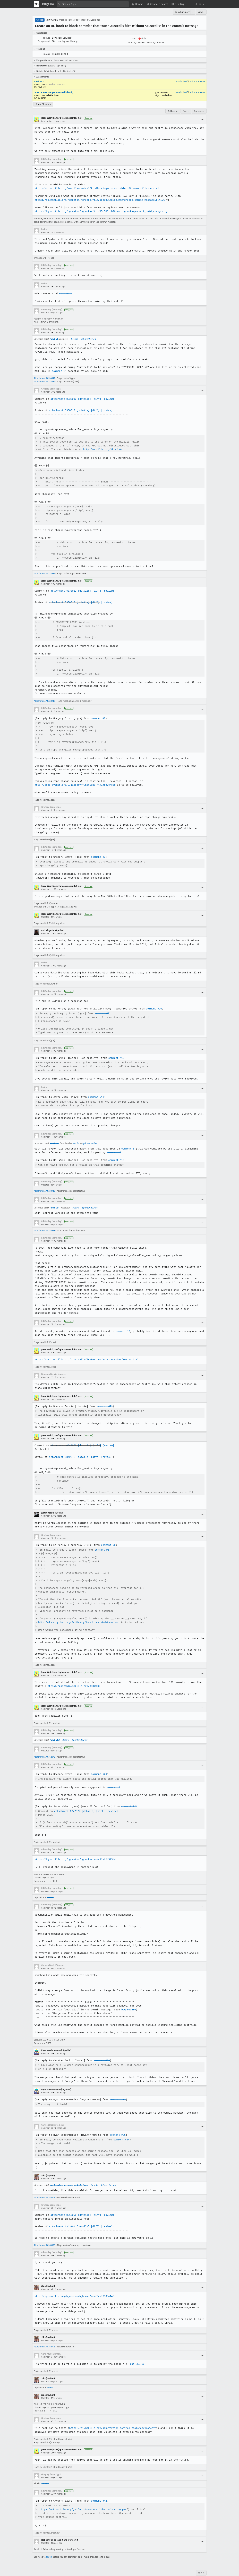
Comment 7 (46, 584)
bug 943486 (127, 2005)
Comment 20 (47, 1320)
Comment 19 (47, 1237)
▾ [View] (192, 12)
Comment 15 (47, 1047)
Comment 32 (47, 1904)
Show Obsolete (43, 104)
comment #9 (97, 853)
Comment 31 (47, 1849)
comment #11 (95, 1093)
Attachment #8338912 (44, 378)
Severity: (151, 42)
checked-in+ (167, 95)
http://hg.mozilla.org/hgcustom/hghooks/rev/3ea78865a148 (74, 2288)
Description (46, 121)
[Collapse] (202, 119)
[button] (198, 4)
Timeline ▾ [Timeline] (199, 111)
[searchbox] (93, 4)
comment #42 (98, 2493)
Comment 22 (47, 1373)
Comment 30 (47, 1763)
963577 (50, 2380)
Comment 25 (47, 1512)
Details (178, 81)
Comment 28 (47, 1705)
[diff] (96, 399)
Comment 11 (46, 885)
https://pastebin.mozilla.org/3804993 (73, 1682)
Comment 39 (47, 2248)
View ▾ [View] (201, 12)
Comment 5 (46, 332)
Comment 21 (47, 1349)
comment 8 (126, 1144)
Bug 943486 (52, 20)
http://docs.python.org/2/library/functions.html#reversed (74, 784)
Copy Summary (182, 12)
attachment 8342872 (63, 1441)
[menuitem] (137, 4)
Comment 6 (46, 392)
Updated (45, 313)
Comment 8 (46, 711)
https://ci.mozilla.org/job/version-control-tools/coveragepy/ (111, 2420)
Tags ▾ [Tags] (186, 111)
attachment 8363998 (63, 2207)
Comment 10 (47, 846)
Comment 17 (46, 1133)
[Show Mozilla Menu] (36, 4)
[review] (107, 399)
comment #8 (107, 1541)
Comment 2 (46, 232)
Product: (46, 38)
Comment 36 (47, 2124)
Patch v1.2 (39, 81)
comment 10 (106, 1148)
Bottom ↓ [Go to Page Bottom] (173, 111)
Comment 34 (47, 2049)
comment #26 (98, 1770)
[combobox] (93, 4)
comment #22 (104, 1402)
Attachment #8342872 (44, 1753)
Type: (133, 38)
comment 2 (65, 293)
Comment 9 (46, 810)
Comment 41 (46, 2349)
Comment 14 (47, 990)
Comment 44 (47, 2486)
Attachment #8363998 (44, 2190)
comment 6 (112, 1783)
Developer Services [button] (62, 38)
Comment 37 (47, 2171)
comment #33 (101, 2056)
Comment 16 (47, 1086)
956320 (50, 1893)
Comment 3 (46, 268)
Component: (44, 41)
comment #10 (152, 1005)
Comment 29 (47, 1729)
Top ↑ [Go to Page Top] (201, 2565)
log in (49, 2549)
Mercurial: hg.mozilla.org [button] (65, 41)
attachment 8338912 (63, 399)
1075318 (45, 2476)
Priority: (132, 42)
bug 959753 (136, 2356)
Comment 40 (47, 2281)
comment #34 (116, 2095)
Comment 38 (47, 2200)
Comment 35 (47, 2089)
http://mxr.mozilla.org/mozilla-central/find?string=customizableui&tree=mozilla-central (96, 188)
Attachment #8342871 (44, 1226)
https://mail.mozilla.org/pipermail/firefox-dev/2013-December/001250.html (86, 1355)
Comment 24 (47, 1434)
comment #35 (116, 2131)
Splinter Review (197, 81)
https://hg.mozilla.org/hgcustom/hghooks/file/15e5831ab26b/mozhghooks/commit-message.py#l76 (99, 200)
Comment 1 (46, 162)
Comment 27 (47, 1671)
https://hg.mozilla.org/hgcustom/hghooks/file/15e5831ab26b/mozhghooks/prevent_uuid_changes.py (100, 211)
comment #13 (115, 1054)
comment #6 (97, 718)
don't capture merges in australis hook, (53, 92)
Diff (186, 81)
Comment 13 (47, 962)
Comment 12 (47, 930)
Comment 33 (47, 1964)
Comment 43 (47, 2445)
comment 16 (121, 1327)
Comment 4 (46, 287)
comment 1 (52, 371)
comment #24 (128, 1802)
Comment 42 (47, 2413)
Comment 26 (47, 1534)
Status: (47, 54)
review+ (164, 92)
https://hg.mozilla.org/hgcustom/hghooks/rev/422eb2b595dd (74, 1855)
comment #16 (115, 1156)
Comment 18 (47, 1197)
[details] (83, 399)
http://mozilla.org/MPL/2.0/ (101, 449)
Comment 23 (47, 1395)
